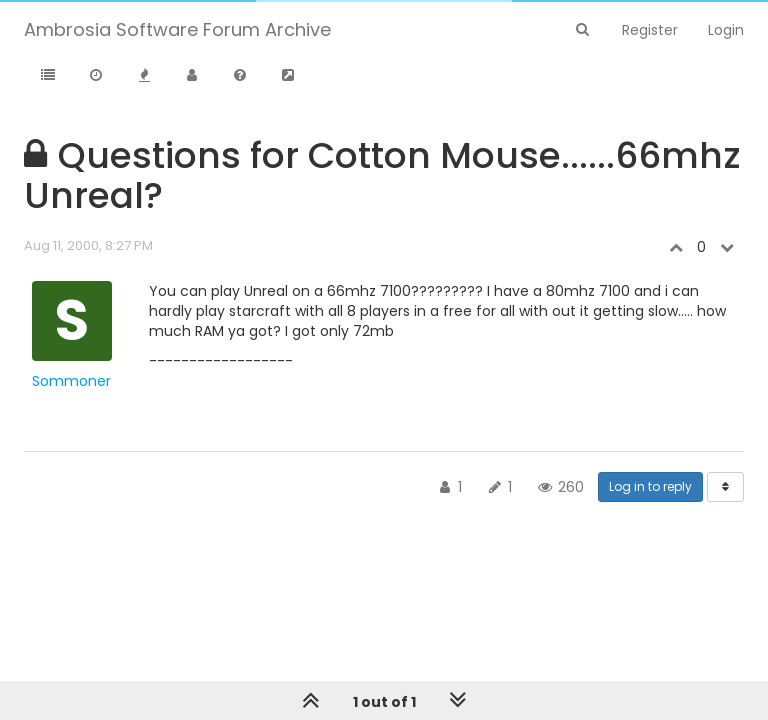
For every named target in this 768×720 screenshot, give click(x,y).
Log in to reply (650, 486)
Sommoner (71, 381)
